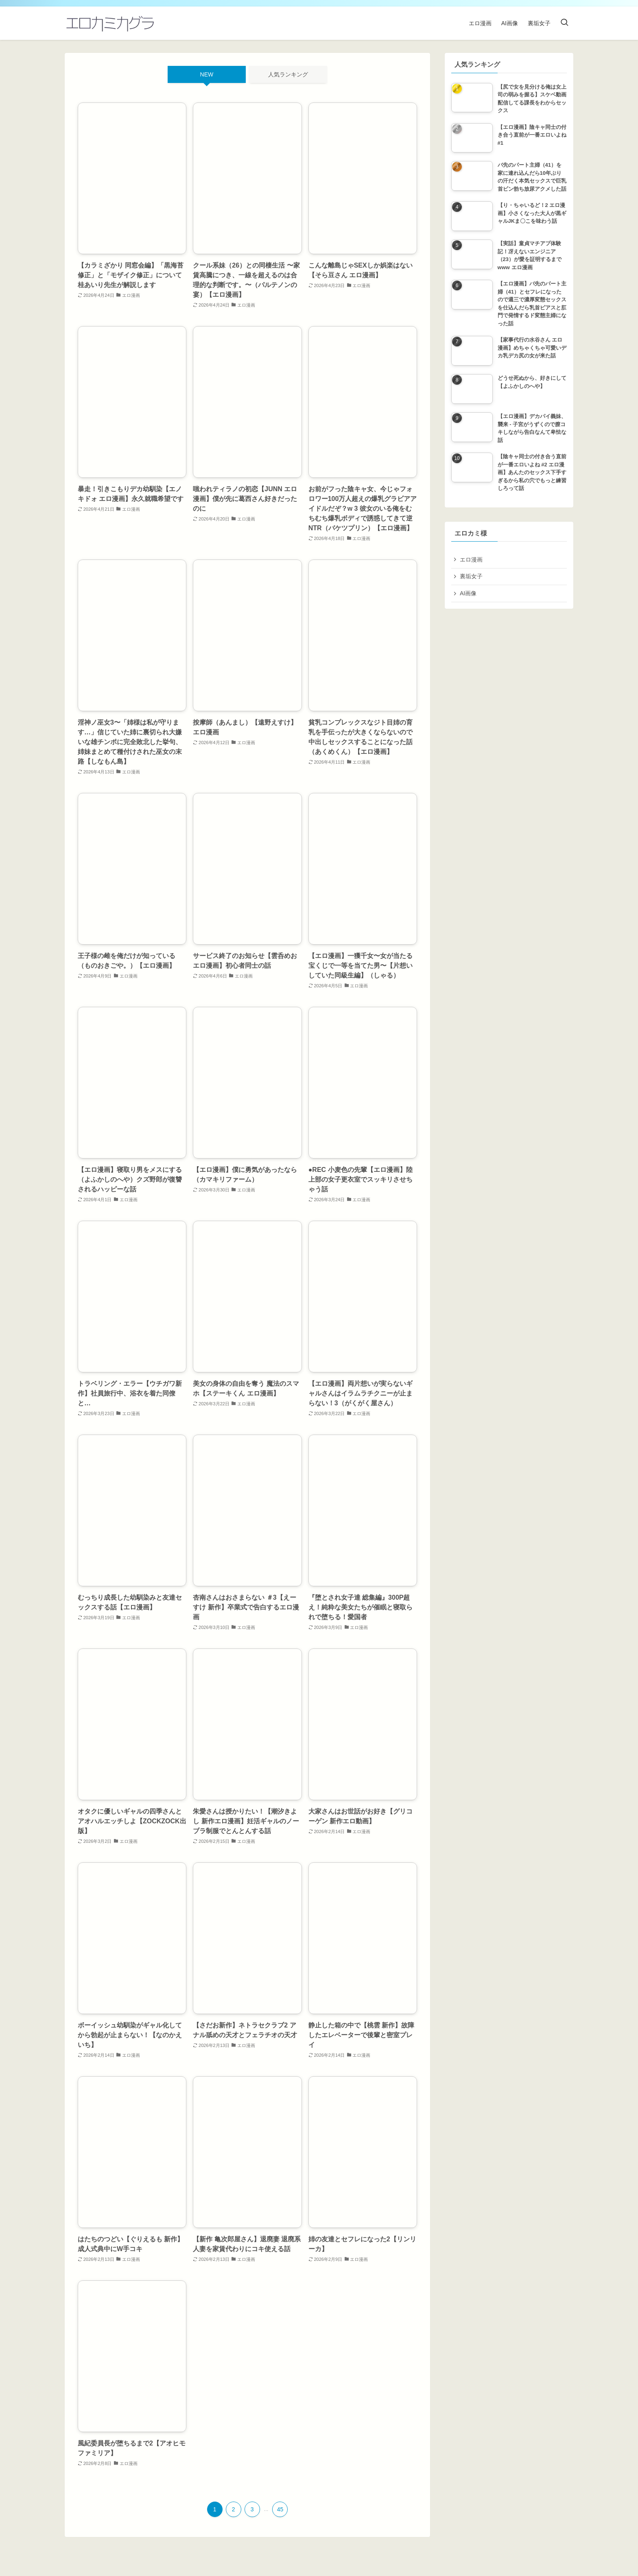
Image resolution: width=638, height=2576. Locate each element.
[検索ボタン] (564, 23)
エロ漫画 (471, 559)
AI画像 (468, 593)
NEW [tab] (207, 74)
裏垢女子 (471, 576)
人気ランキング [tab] (288, 74)
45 (280, 2509)
